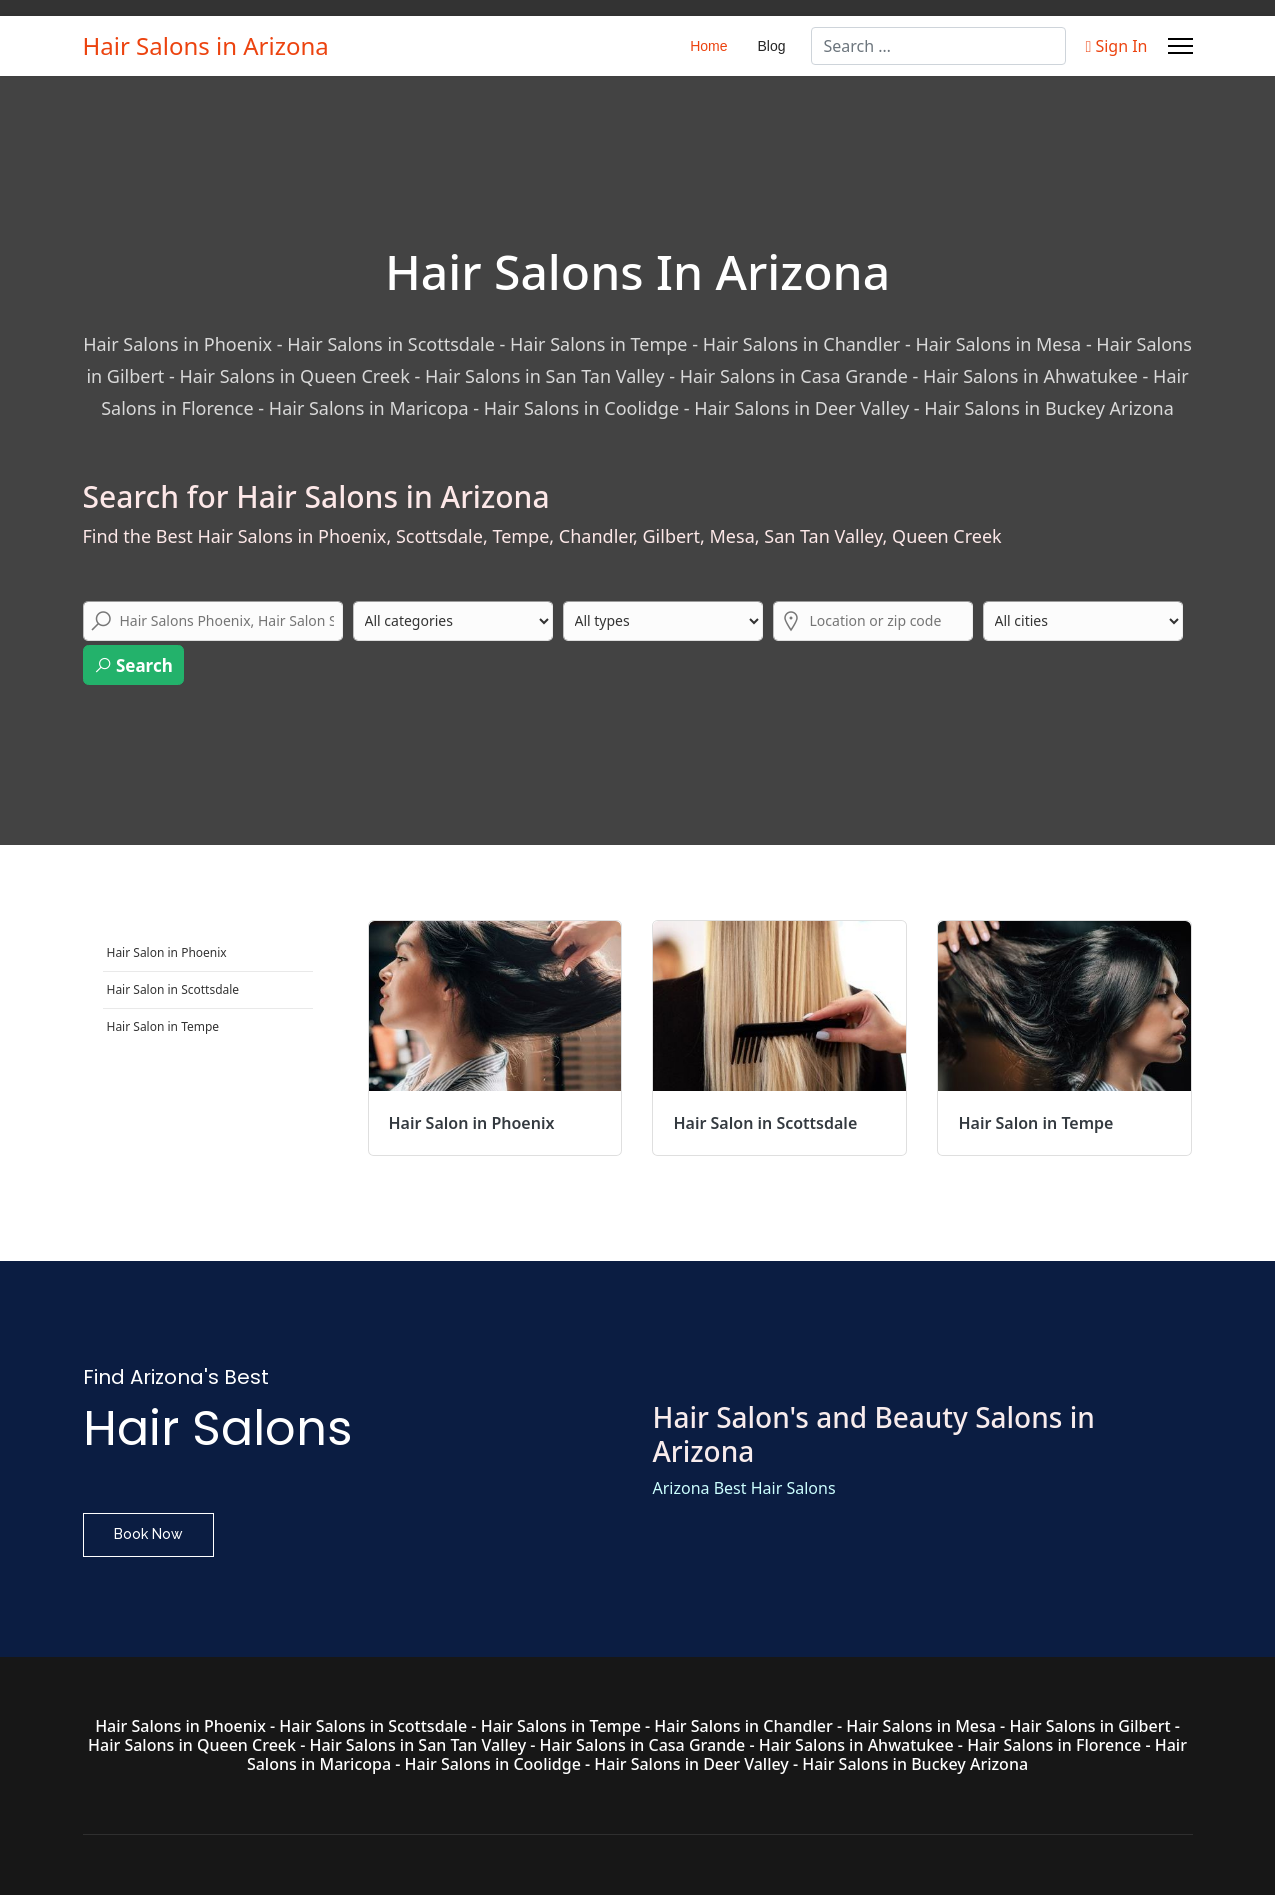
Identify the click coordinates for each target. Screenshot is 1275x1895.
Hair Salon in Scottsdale (173, 989)
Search (133, 665)
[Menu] (1180, 46)
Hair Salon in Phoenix (167, 952)
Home (708, 46)
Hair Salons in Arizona (206, 46)
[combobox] (938, 46)
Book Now (148, 1534)
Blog (772, 46)
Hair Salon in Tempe (163, 1026)
